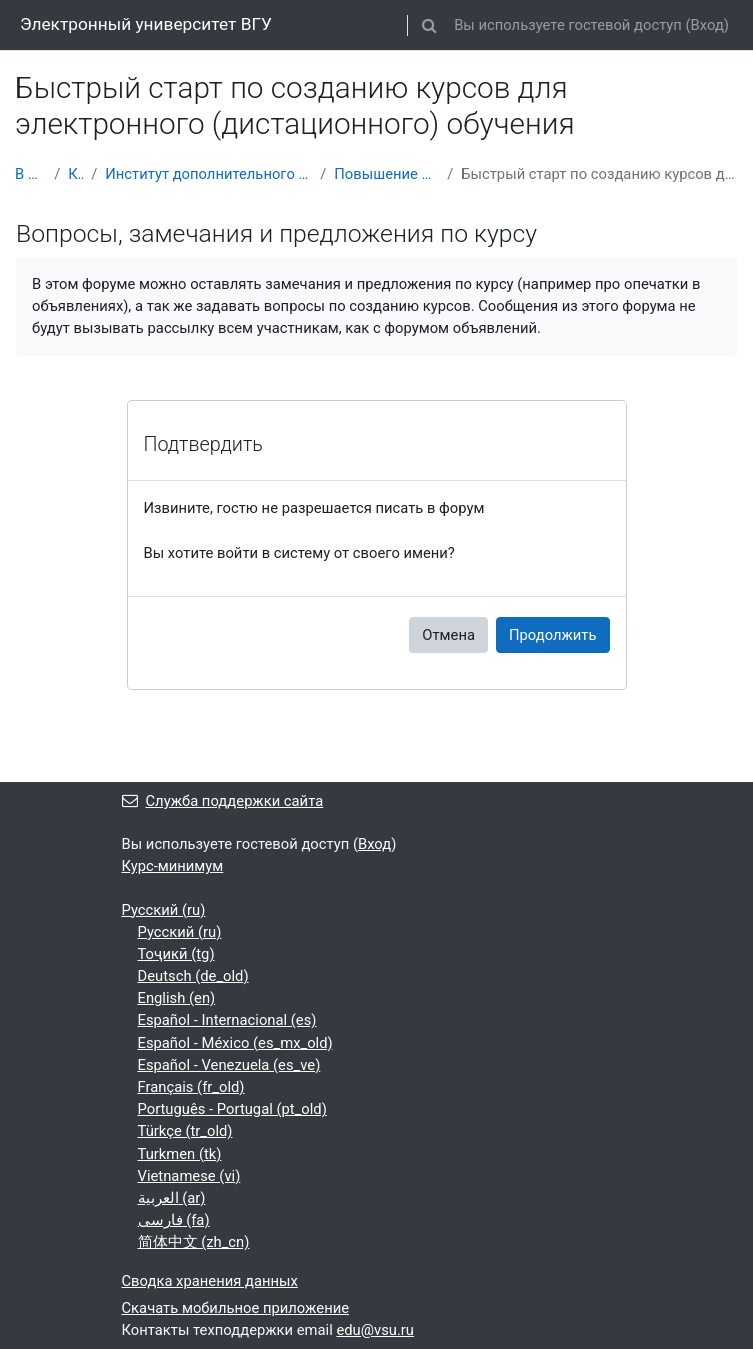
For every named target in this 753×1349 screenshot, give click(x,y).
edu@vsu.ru (375, 1330)
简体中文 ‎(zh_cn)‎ (194, 1242)
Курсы (75, 174)
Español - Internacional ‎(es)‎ (227, 1020)
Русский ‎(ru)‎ (164, 910)
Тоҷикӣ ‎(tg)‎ (176, 954)
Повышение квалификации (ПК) (386, 174)
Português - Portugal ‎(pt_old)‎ (232, 1109)
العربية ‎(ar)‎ (172, 1198)
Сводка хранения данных (210, 1281)
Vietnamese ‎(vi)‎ (189, 1176)
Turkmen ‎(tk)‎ (180, 1154)
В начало (30, 174)
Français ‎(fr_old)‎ (191, 1087)
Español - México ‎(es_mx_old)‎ (235, 1043)
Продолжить (553, 635)
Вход (707, 25)
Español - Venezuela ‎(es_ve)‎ (229, 1065)
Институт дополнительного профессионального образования (208, 174)
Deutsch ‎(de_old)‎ (193, 976)
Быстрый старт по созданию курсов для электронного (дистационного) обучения (599, 174)
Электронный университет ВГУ (146, 24)
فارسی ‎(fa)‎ (174, 1220)
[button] (429, 25)
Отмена (448, 635)
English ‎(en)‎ (177, 998)
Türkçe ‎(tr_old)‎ (185, 1131)
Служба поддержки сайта (223, 801)
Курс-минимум (173, 866)
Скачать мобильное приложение (236, 1308)
